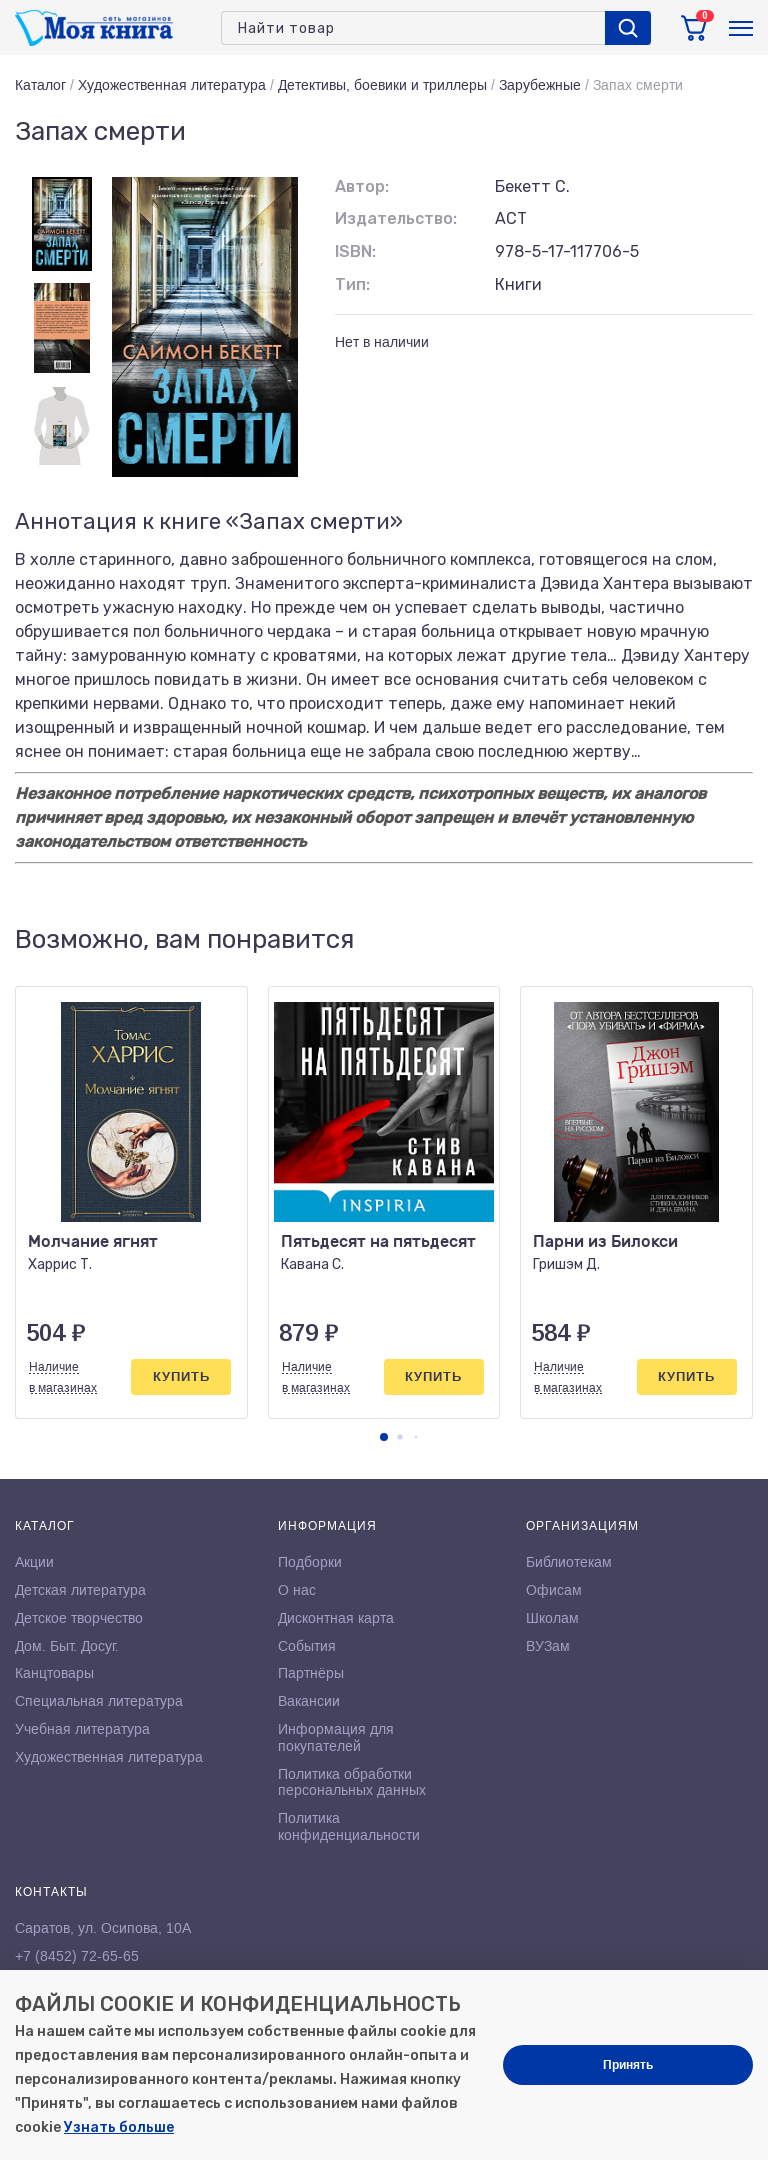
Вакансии (309, 1701)
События (307, 1646)
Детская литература (80, 1590)
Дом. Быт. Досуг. (67, 1646)
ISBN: (355, 251)
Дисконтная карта (336, 1618)
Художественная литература (172, 85)
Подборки (310, 1562)
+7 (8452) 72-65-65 (77, 1956)
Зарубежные (540, 85)
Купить (181, 1376)
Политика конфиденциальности (349, 1826)
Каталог (40, 85)
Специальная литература (99, 1701)
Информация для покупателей (336, 1737)
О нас (297, 1590)
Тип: (352, 284)
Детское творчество (79, 1618)
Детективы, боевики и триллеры (382, 85)
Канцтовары (54, 1673)
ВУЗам (548, 1646)
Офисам (554, 1590)
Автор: (362, 186)
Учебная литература (82, 1729)
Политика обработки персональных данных (352, 1782)
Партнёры (311, 1673)
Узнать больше (119, 2127)
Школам (552, 1618)
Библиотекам (569, 1562)
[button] (384, 1437)
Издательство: (396, 218)
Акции (34, 1562)
